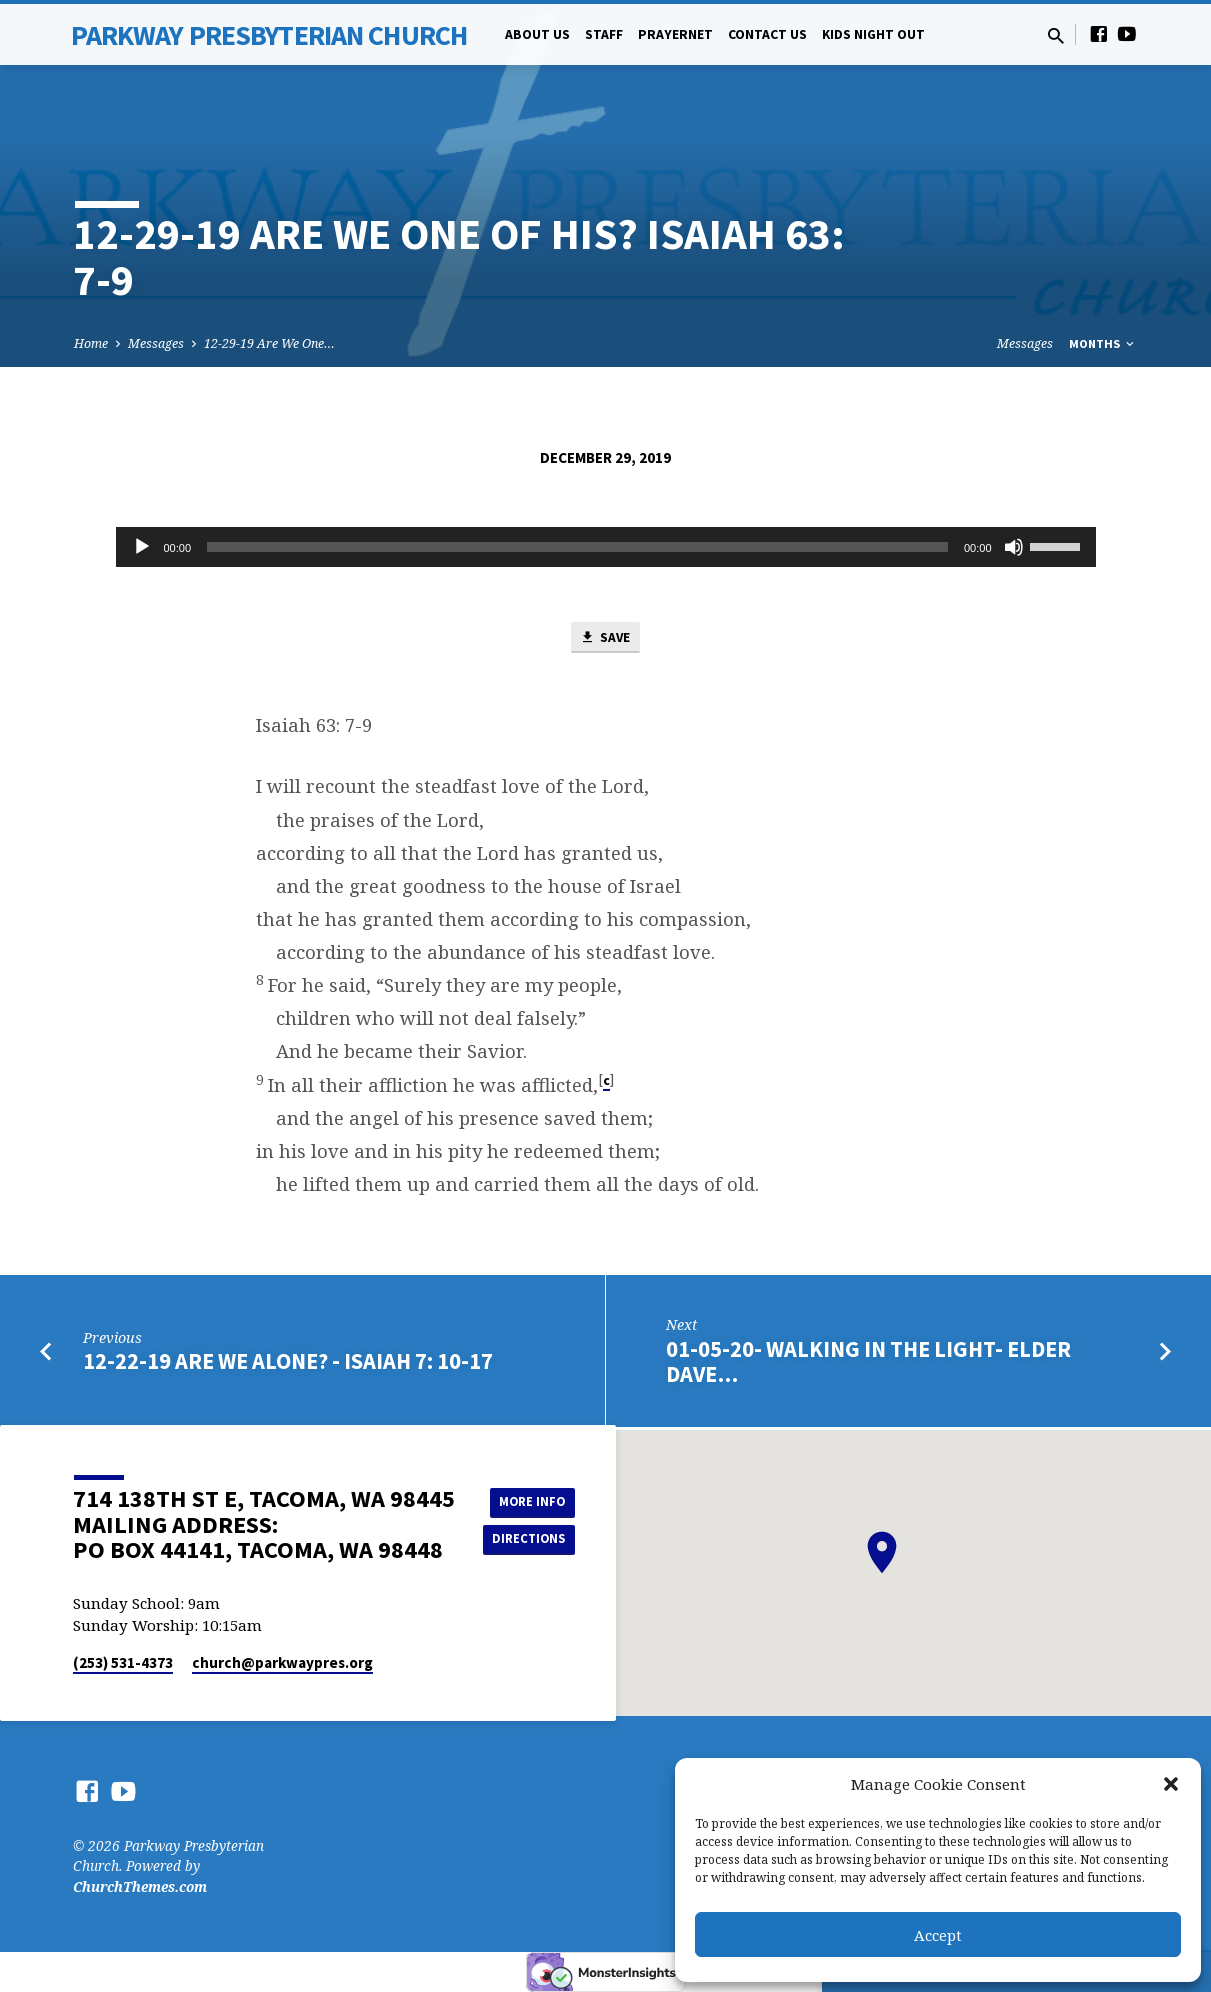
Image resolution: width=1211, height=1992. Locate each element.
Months (1103, 343)
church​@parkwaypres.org (282, 1662)
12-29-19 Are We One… (269, 343)
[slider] (577, 547)
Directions (533, 1540)
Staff (604, 34)
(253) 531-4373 (123, 1662)
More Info (533, 1500)
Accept (938, 1935)
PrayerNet (675, 34)
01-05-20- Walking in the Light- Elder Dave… (868, 1364)
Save (605, 640)
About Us (537, 34)
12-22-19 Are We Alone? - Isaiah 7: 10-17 (288, 1365)
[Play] (142, 547)
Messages (156, 343)
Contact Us (767, 34)
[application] (606, 547)
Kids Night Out (873, 34)
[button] (1171, 1784)
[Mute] (1014, 547)
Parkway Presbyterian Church (269, 35)
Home (91, 343)
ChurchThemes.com (140, 1886)
